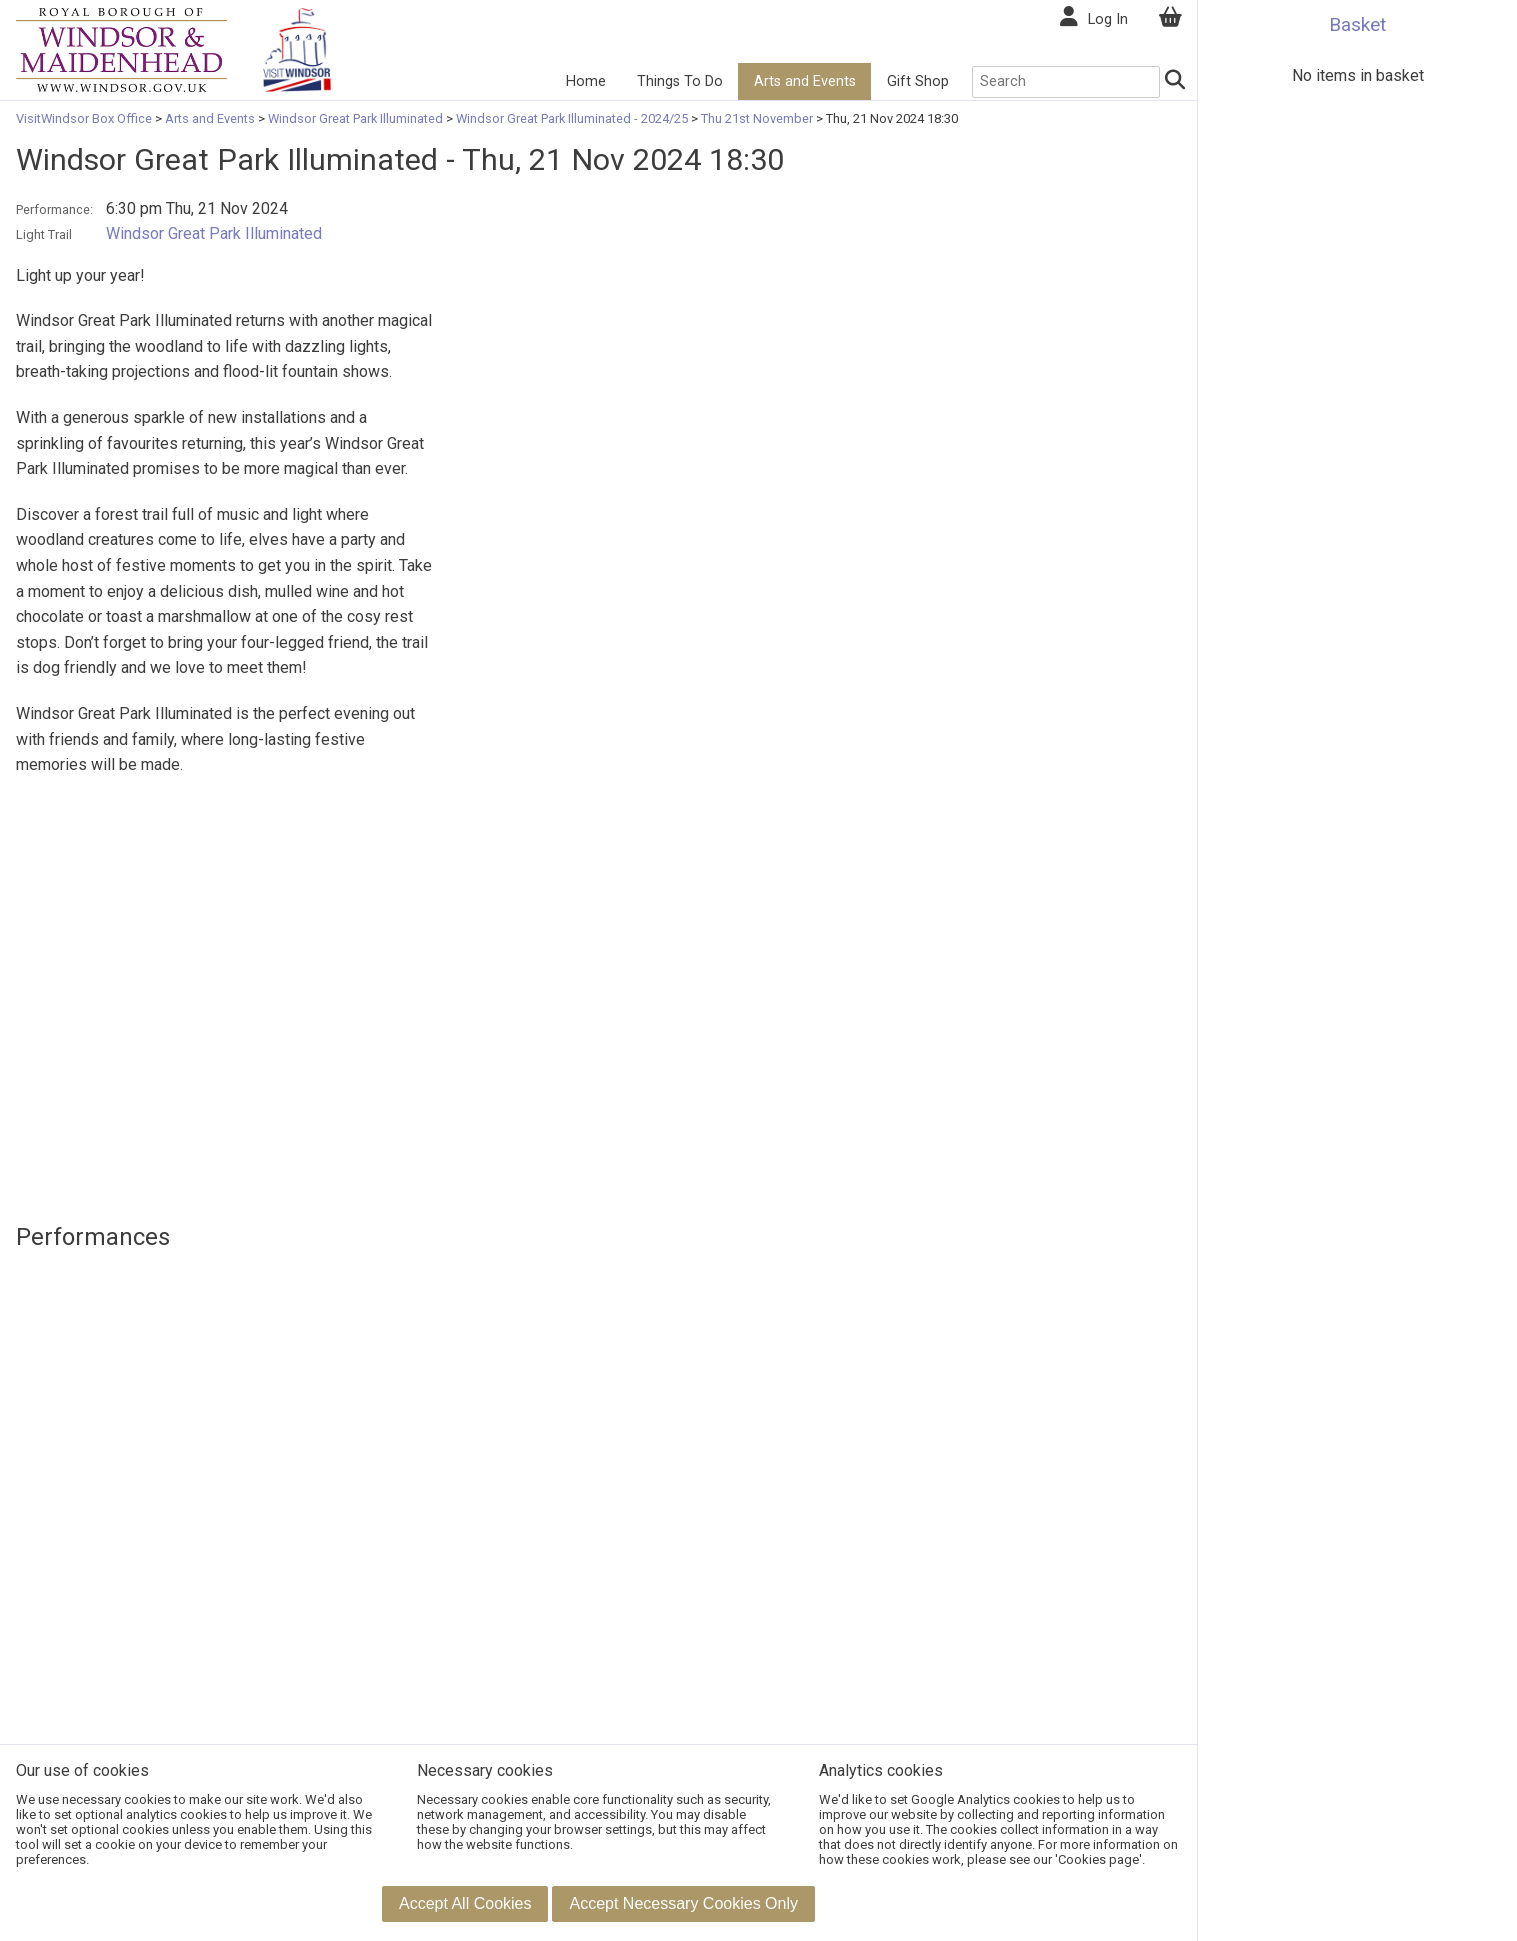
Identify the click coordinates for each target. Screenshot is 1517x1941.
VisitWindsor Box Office (85, 118)
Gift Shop (918, 81)
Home (586, 81)
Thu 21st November (757, 118)
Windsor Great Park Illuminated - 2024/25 (572, 118)
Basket (1357, 24)
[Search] (1174, 82)
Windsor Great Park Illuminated (355, 118)
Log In (1108, 19)
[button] (465, 1904)
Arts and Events (805, 81)
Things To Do (680, 81)
